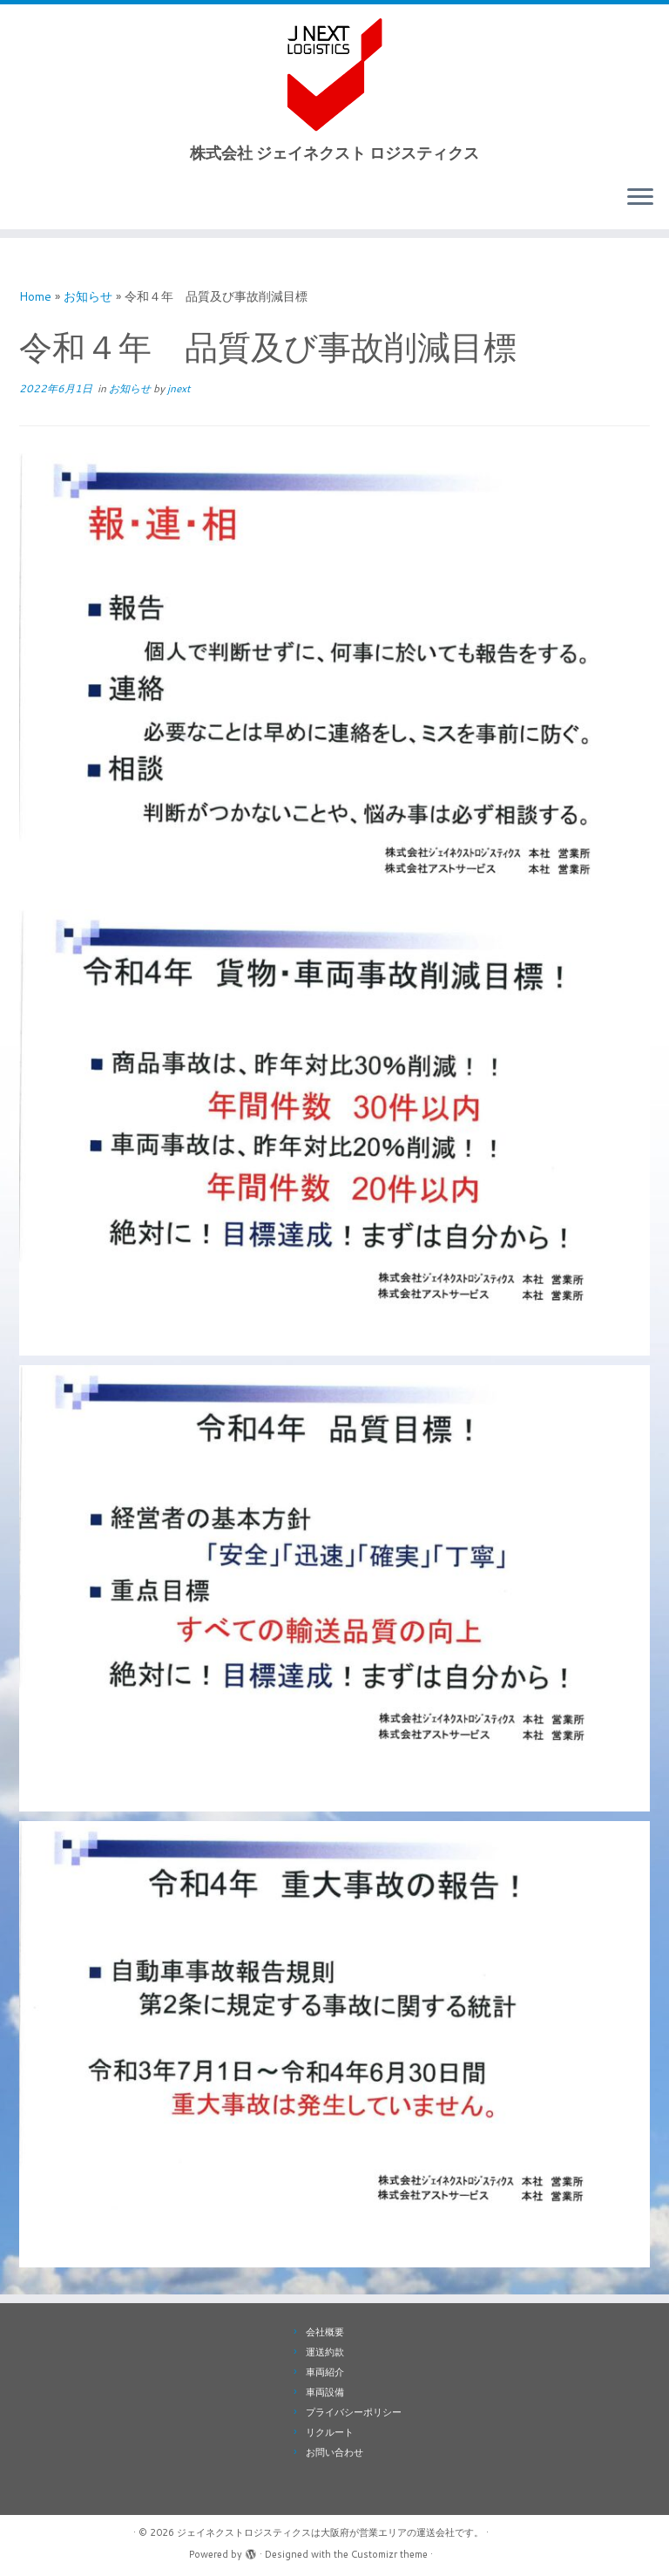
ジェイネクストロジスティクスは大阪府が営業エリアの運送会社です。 (330, 2532)
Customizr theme (389, 2554)
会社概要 (325, 2332)
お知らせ (88, 296)
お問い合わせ (334, 2452)
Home (35, 296)
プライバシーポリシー (354, 2412)
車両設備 (325, 2392)
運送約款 (325, 2352)
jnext (179, 388)
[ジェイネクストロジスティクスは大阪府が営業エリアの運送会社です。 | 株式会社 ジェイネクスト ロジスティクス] (334, 74)
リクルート (330, 2432)
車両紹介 (325, 2372)
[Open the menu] (640, 198)
